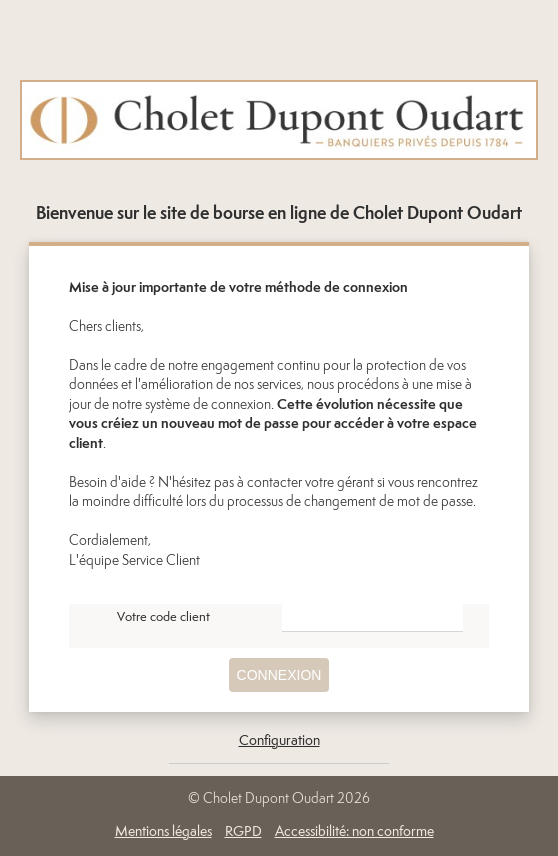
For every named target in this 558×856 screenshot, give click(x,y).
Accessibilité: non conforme (354, 832)
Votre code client (163, 617)
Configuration (279, 741)
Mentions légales (163, 832)
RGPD (243, 832)
